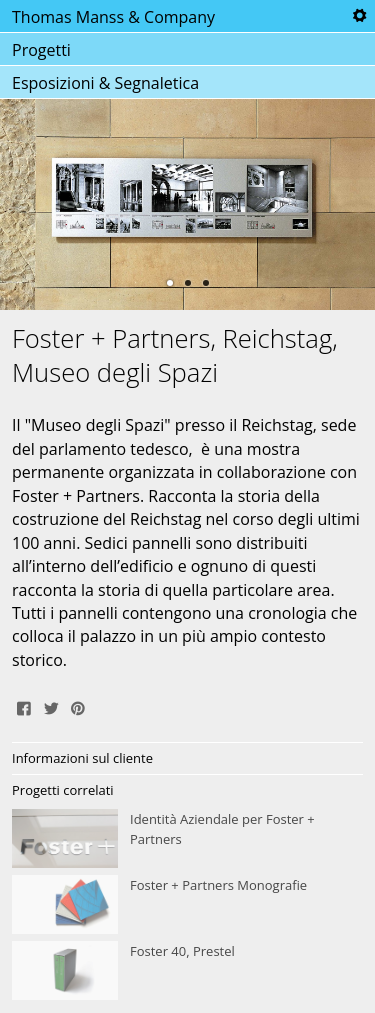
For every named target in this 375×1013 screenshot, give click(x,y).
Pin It (78, 706)
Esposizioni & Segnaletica (105, 83)
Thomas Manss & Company (113, 17)
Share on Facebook (24, 706)
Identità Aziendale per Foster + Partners (187, 839)
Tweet (51, 706)
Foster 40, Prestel (187, 971)
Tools (359, 16)
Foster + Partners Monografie (187, 905)
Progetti (41, 50)
